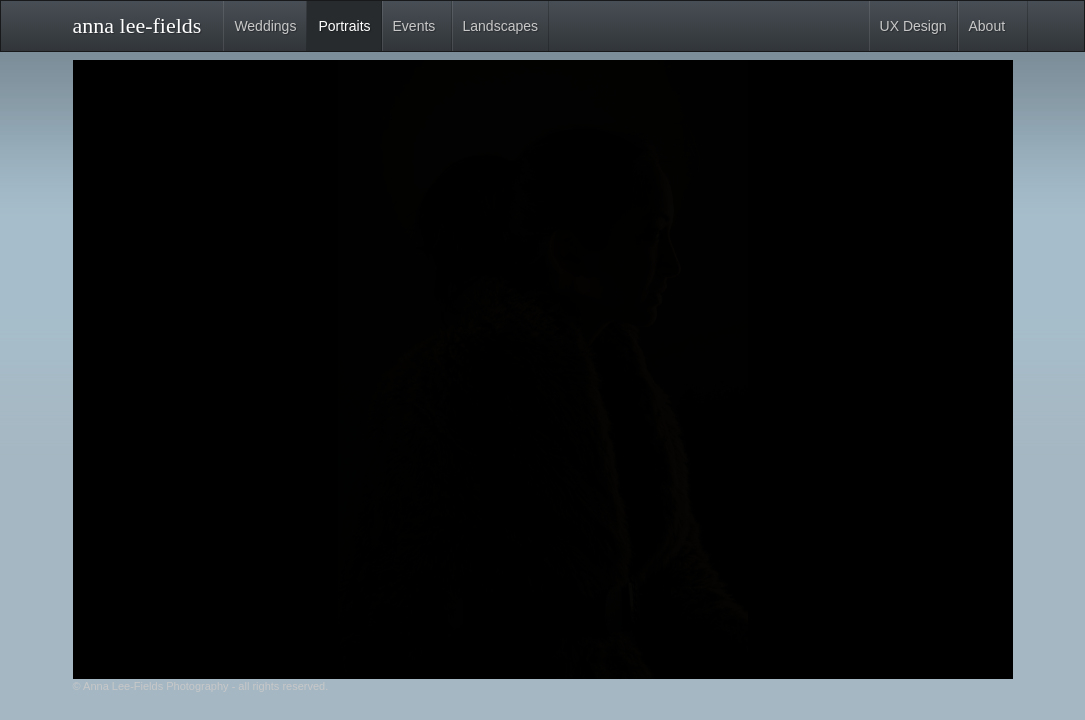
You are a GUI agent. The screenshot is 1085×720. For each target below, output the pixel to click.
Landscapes (501, 26)
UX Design (913, 26)
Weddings (265, 26)
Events (414, 26)
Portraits (344, 26)
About (987, 26)
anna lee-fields (137, 22)
